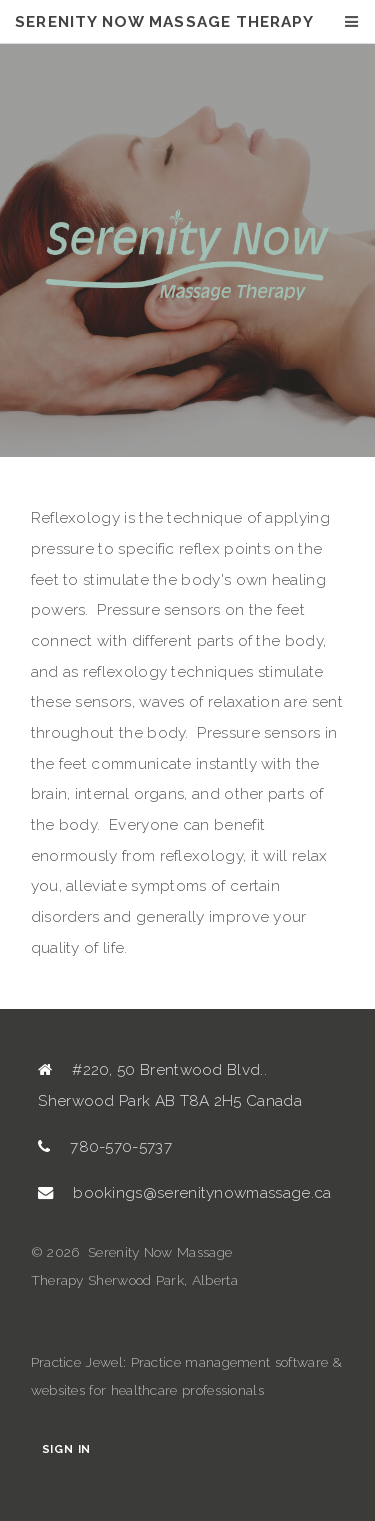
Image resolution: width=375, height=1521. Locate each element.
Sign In (66, 1449)
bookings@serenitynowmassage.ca (202, 1193)
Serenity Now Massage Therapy (164, 22)
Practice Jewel (77, 1362)
